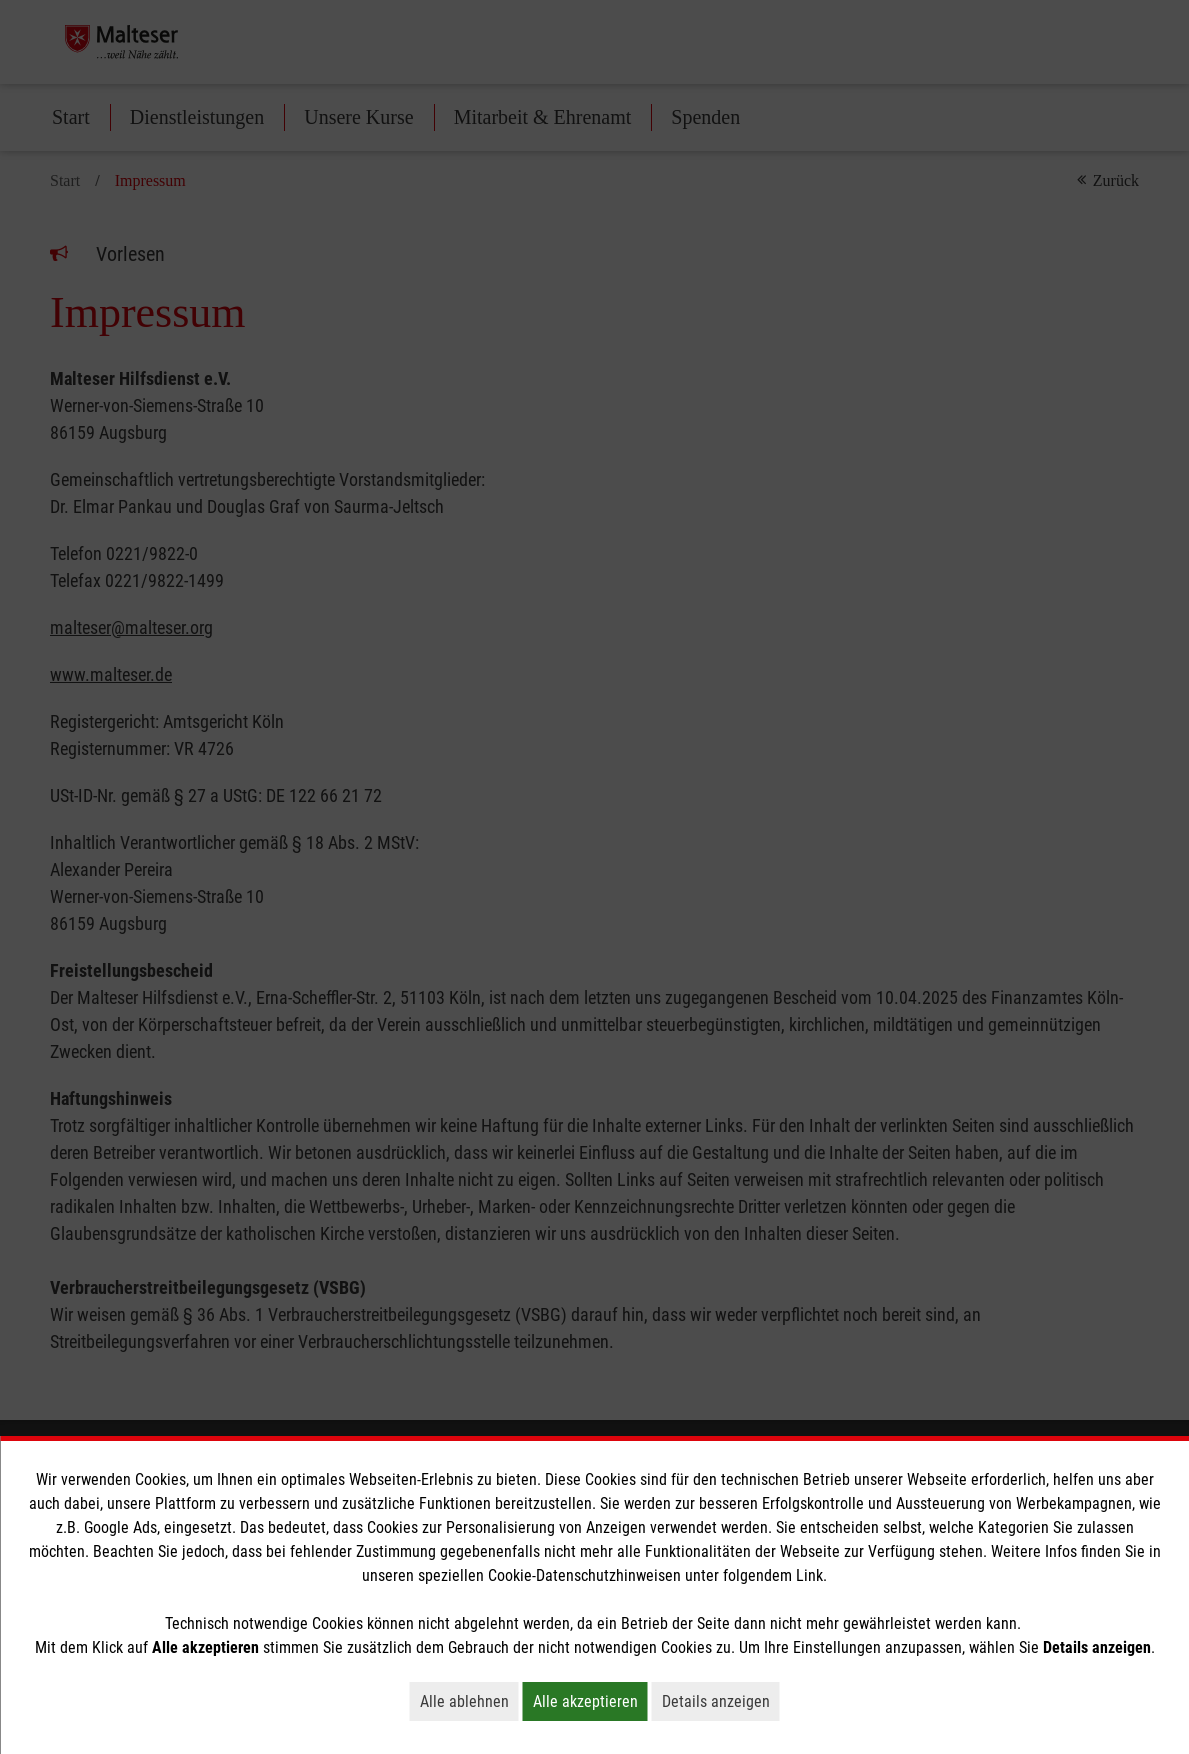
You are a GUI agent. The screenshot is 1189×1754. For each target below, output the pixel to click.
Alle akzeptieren (590, 1701)
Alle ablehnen (469, 1701)
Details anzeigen (721, 1701)
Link (809, 1575)
